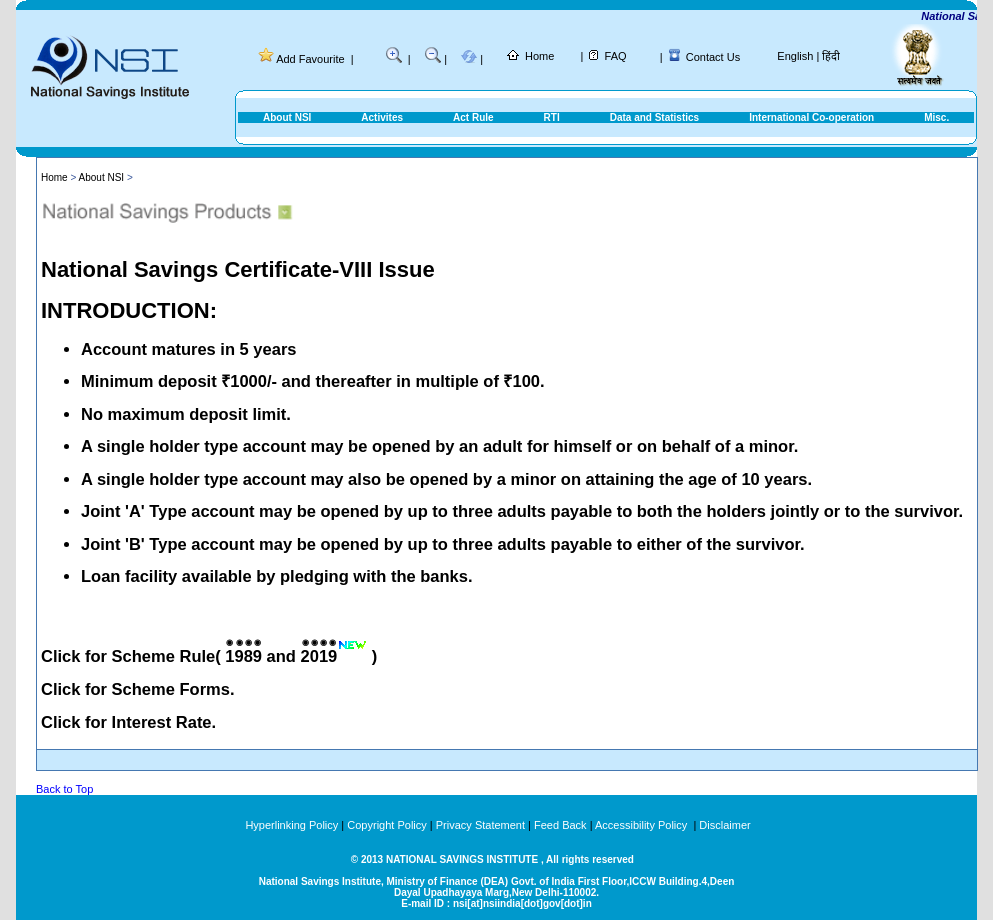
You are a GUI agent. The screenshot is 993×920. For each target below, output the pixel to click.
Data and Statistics (654, 117)
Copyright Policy (386, 825)
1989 (243, 656)
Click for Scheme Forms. (137, 689)
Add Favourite (310, 59)
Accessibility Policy (642, 825)
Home (539, 56)
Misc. (936, 117)
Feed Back (560, 825)
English (795, 56)
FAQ (616, 56)
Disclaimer (724, 825)
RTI (552, 117)
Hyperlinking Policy (291, 825)
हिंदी (831, 56)
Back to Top (64, 789)
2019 (319, 656)
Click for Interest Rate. (128, 722)
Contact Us (713, 57)
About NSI (287, 117)
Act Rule (473, 117)
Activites (382, 117)
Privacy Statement (480, 825)
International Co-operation (811, 117)
